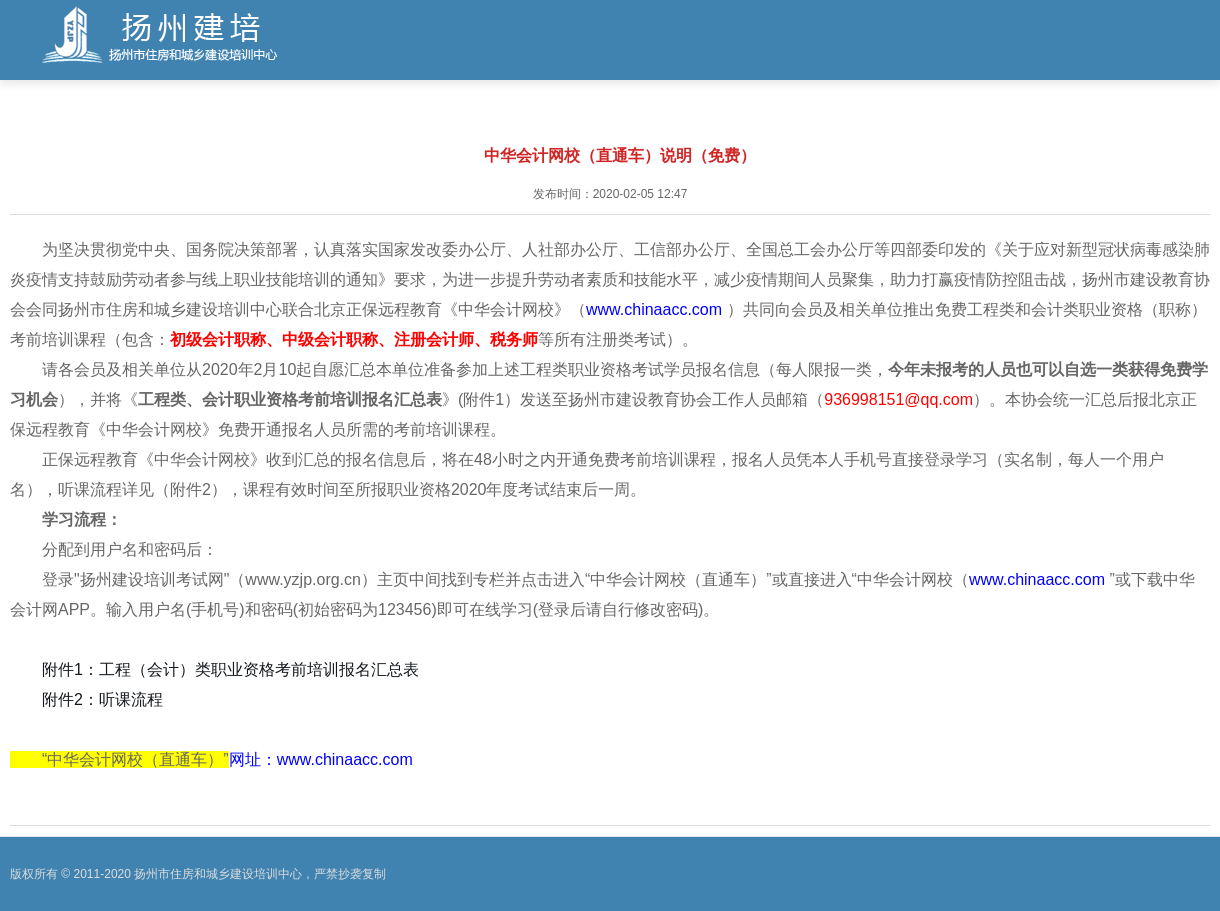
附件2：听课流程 (102, 699)
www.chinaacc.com (656, 309)
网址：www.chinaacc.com (321, 759)
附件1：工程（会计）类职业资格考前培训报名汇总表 (230, 669)
